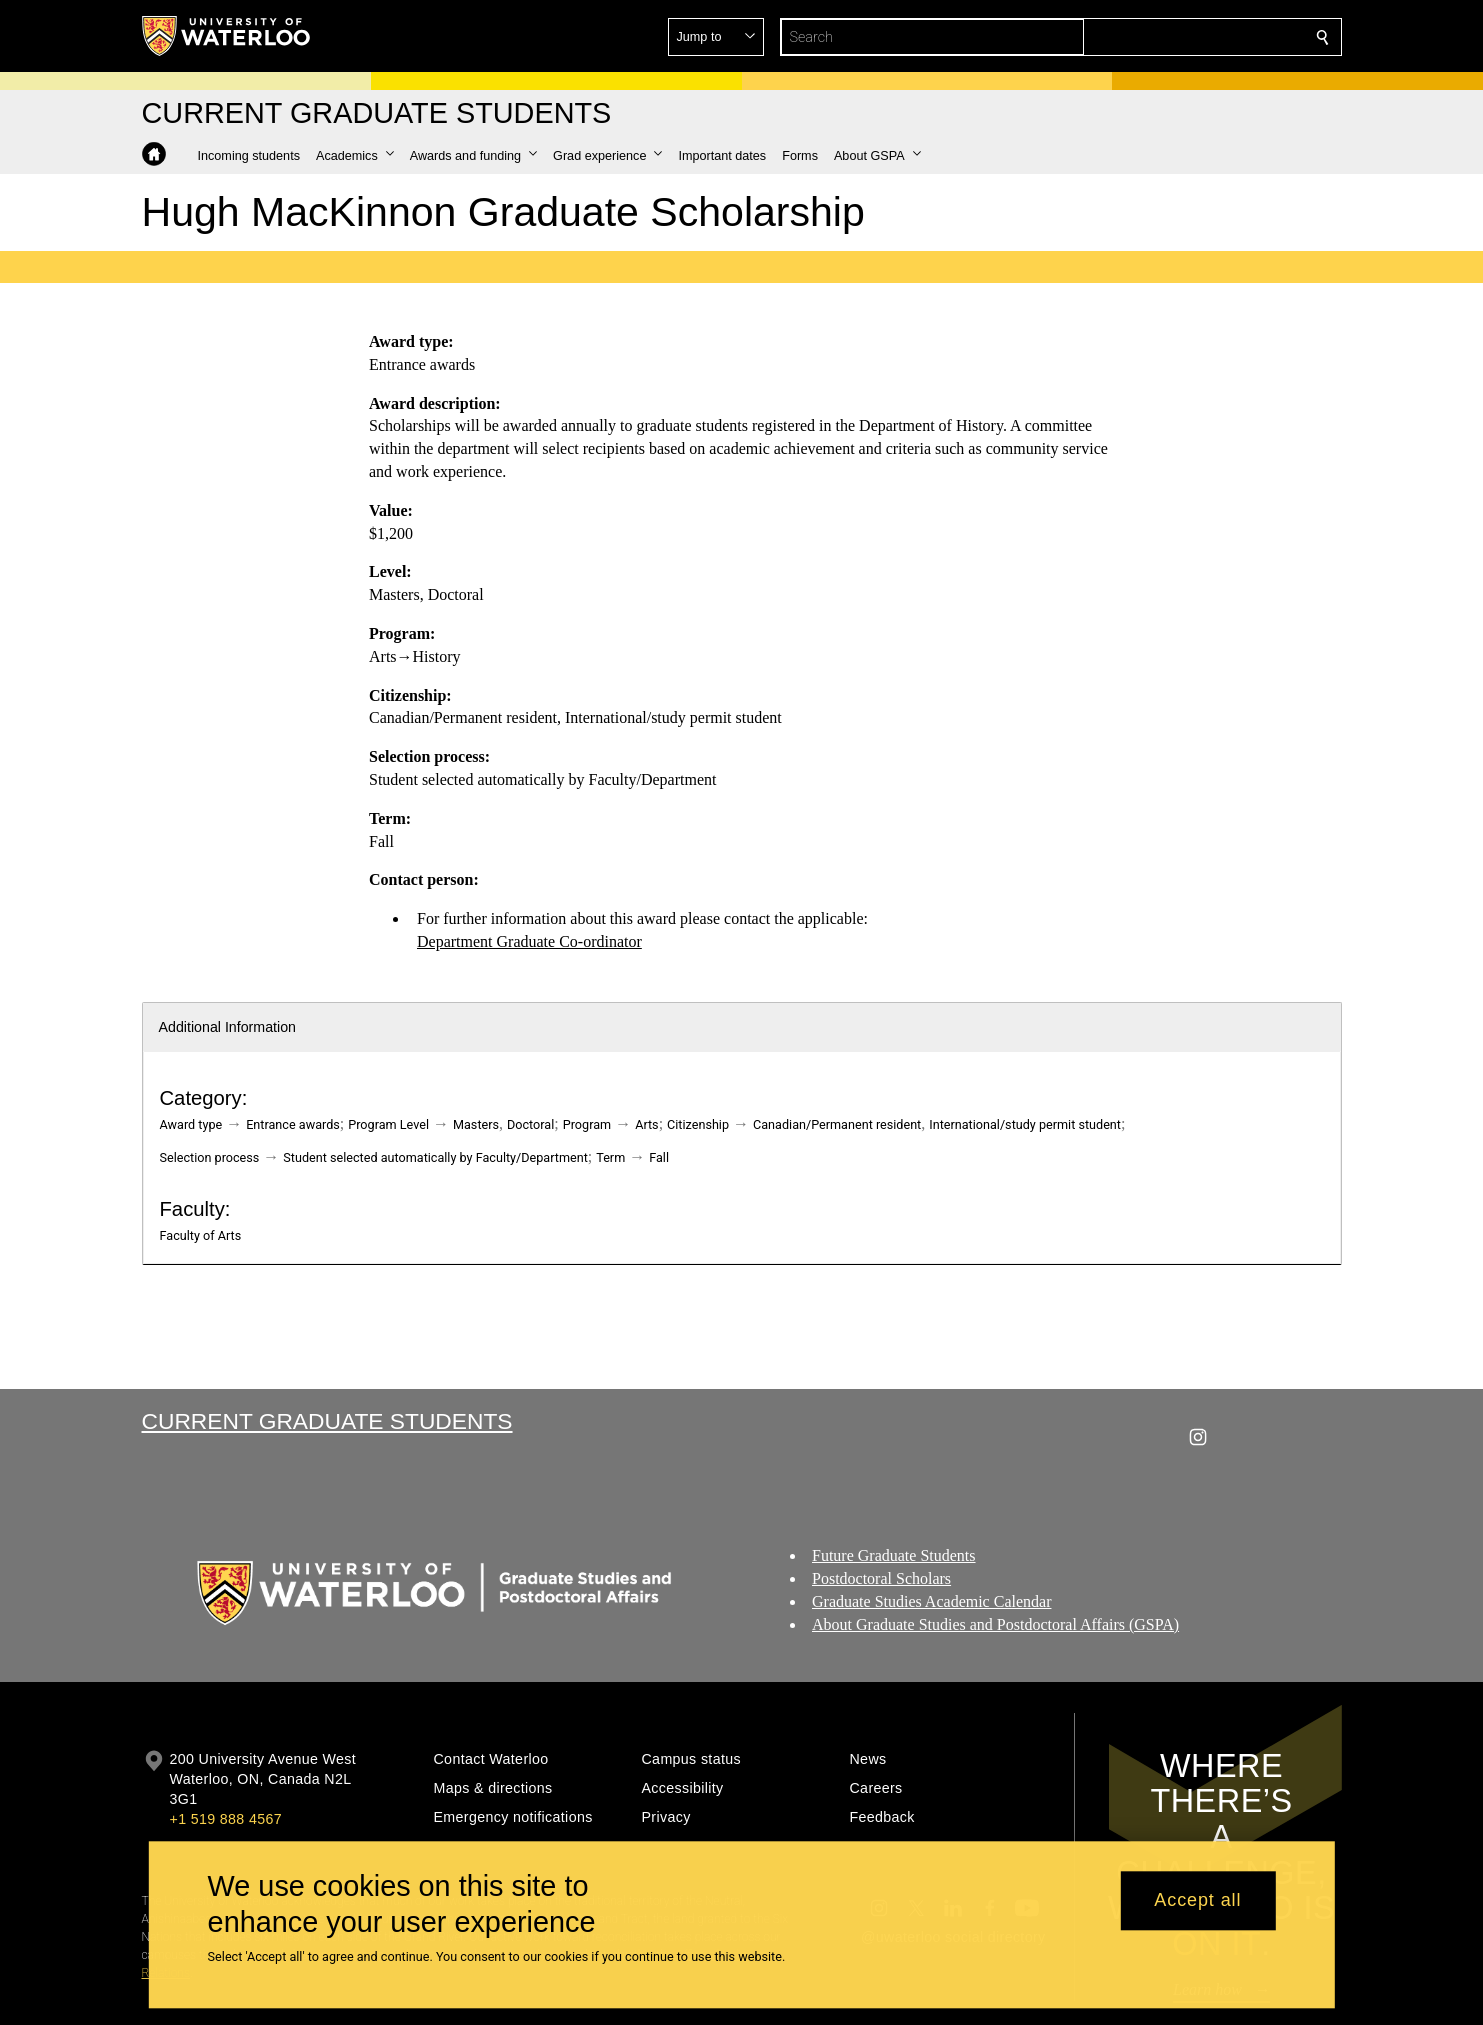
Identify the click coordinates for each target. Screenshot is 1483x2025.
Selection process (210, 1157)
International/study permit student (1025, 1124)
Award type (191, 1124)
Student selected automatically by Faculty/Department (435, 1157)
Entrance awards (293, 1124)
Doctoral (530, 1124)
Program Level (388, 1124)
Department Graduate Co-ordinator (529, 941)
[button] (1178, 37)
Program (587, 1124)
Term (610, 1157)
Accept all (1197, 1901)
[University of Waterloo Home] (227, 36)
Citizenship (698, 1124)
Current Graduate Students (327, 1421)
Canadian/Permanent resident (837, 1124)
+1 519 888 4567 (226, 1819)
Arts (646, 1124)
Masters (476, 1124)
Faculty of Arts (201, 1235)
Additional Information (228, 1027)
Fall (659, 1157)
